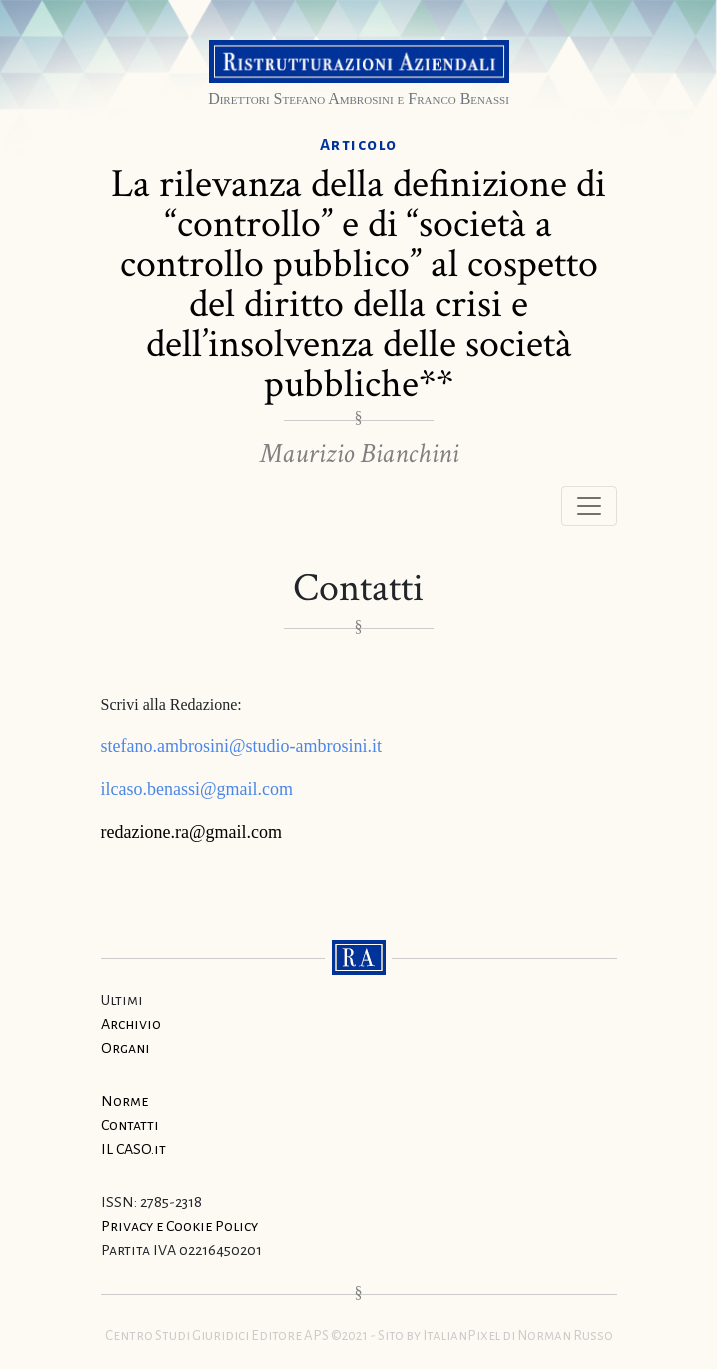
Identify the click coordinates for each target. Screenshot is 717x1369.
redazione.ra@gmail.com (192, 832)
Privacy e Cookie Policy (179, 1226)
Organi (125, 1048)
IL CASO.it (133, 1149)
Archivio (131, 1024)
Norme (124, 1101)
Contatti (130, 1125)
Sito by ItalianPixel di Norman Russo (495, 1335)
